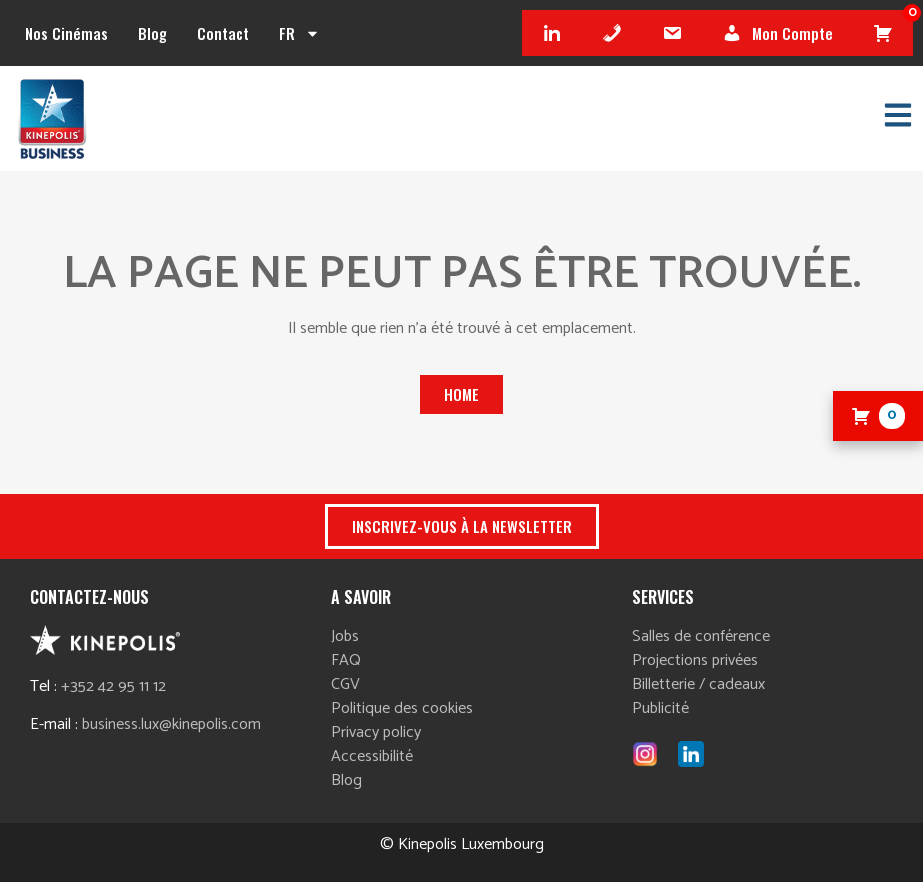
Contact (223, 33)
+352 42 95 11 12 (113, 686)
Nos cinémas (66, 33)
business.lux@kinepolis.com (171, 724)
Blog (152, 33)
